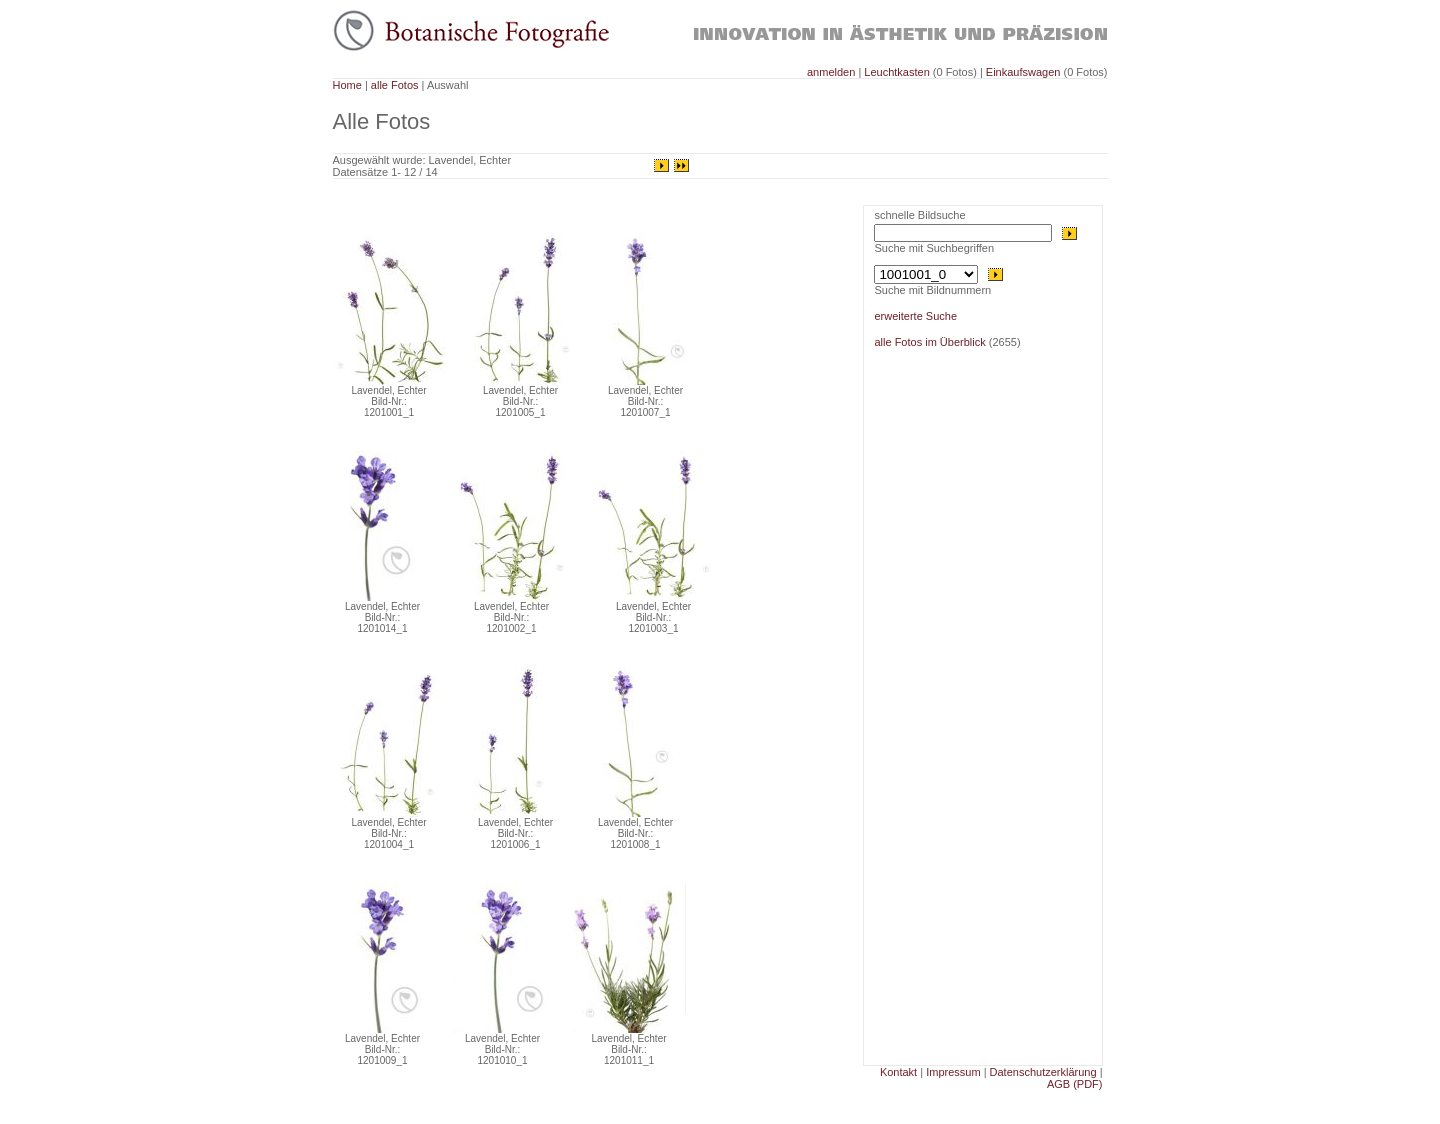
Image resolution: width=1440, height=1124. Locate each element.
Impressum (953, 1072)
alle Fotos (395, 85)
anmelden (832, 72)
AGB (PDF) (1075, 1084)
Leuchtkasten (896, 72)
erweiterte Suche (915, 316)
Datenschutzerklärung (1043, 1072)
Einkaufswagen (1023, 72)
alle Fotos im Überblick (929, 342)
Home (347, 85)
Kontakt (898, 1072)
